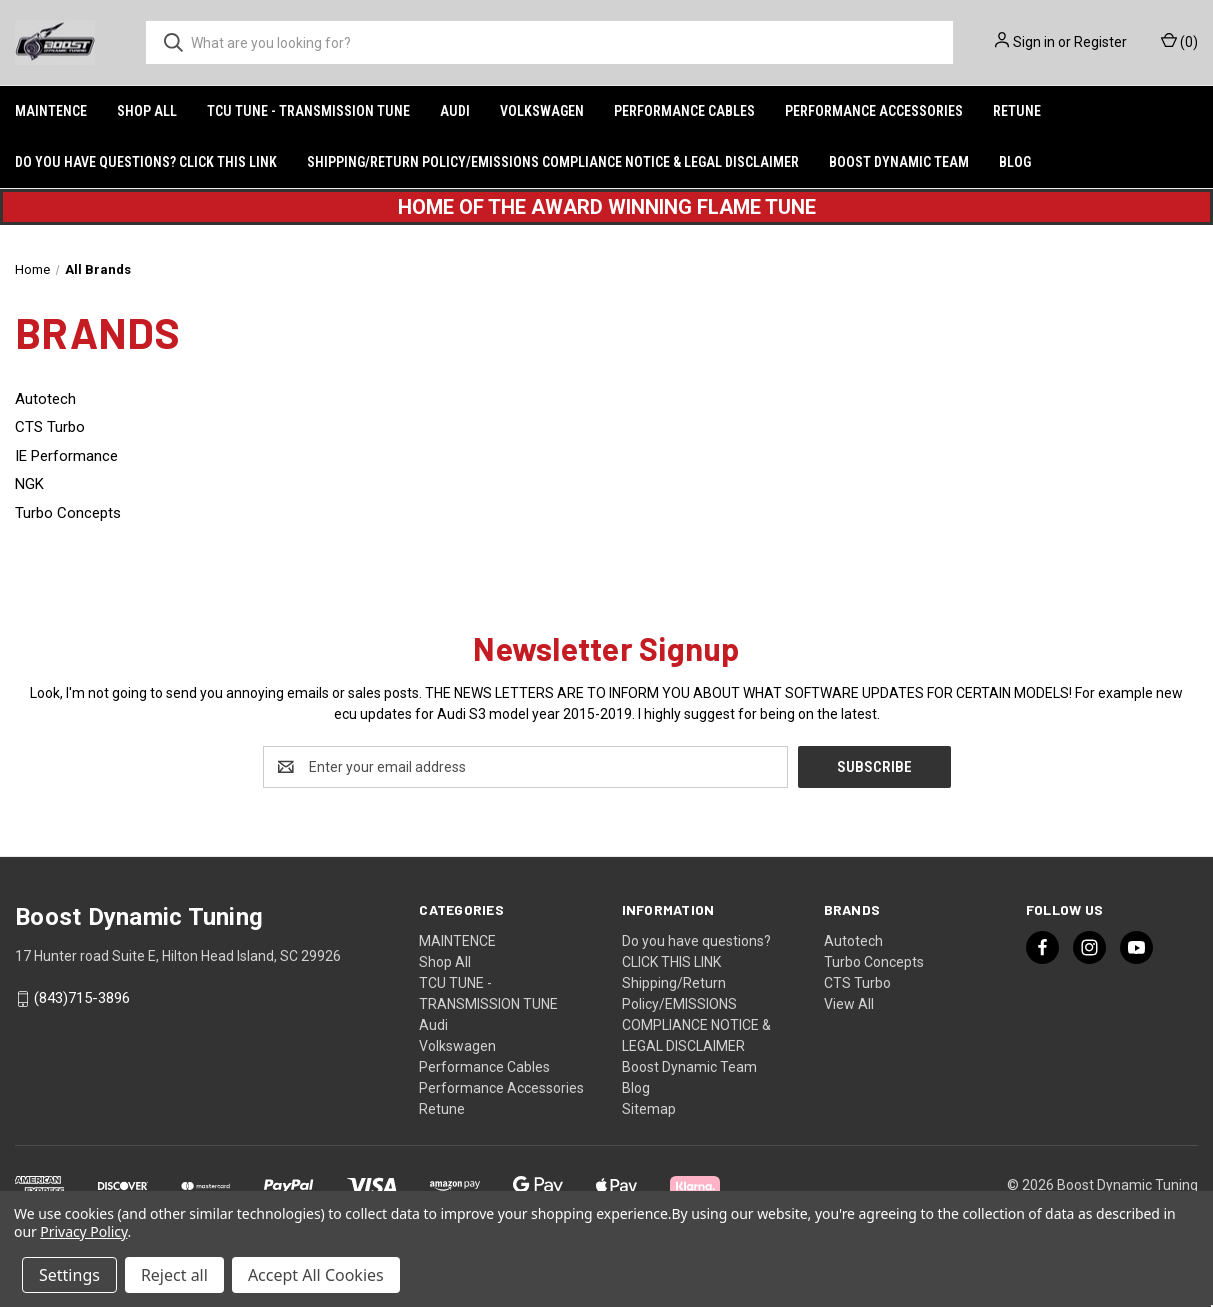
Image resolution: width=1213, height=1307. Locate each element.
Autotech (853, 941)
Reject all (174, 1275)
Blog (1015, 162)
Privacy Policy (83, 1231)
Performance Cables (684, 111)
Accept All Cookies (316, 1275)
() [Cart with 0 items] (1179, 41)
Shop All (147, 111)
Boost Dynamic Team (899, 162)
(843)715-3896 (82, 998)
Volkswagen (542, 111)
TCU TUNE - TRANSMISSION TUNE (308, 111)
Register (1100, 42)
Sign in (1034, 42)
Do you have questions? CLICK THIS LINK (146, 162)
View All (849, 1004)
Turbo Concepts (874, 962)
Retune (1017, 111)
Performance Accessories (874, 111)
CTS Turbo (857, 983)
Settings (69, 1275)
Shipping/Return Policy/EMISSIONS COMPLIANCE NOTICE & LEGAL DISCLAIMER (553, 162)
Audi (455, 111)
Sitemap (649, 1109)
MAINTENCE (51, 111)
